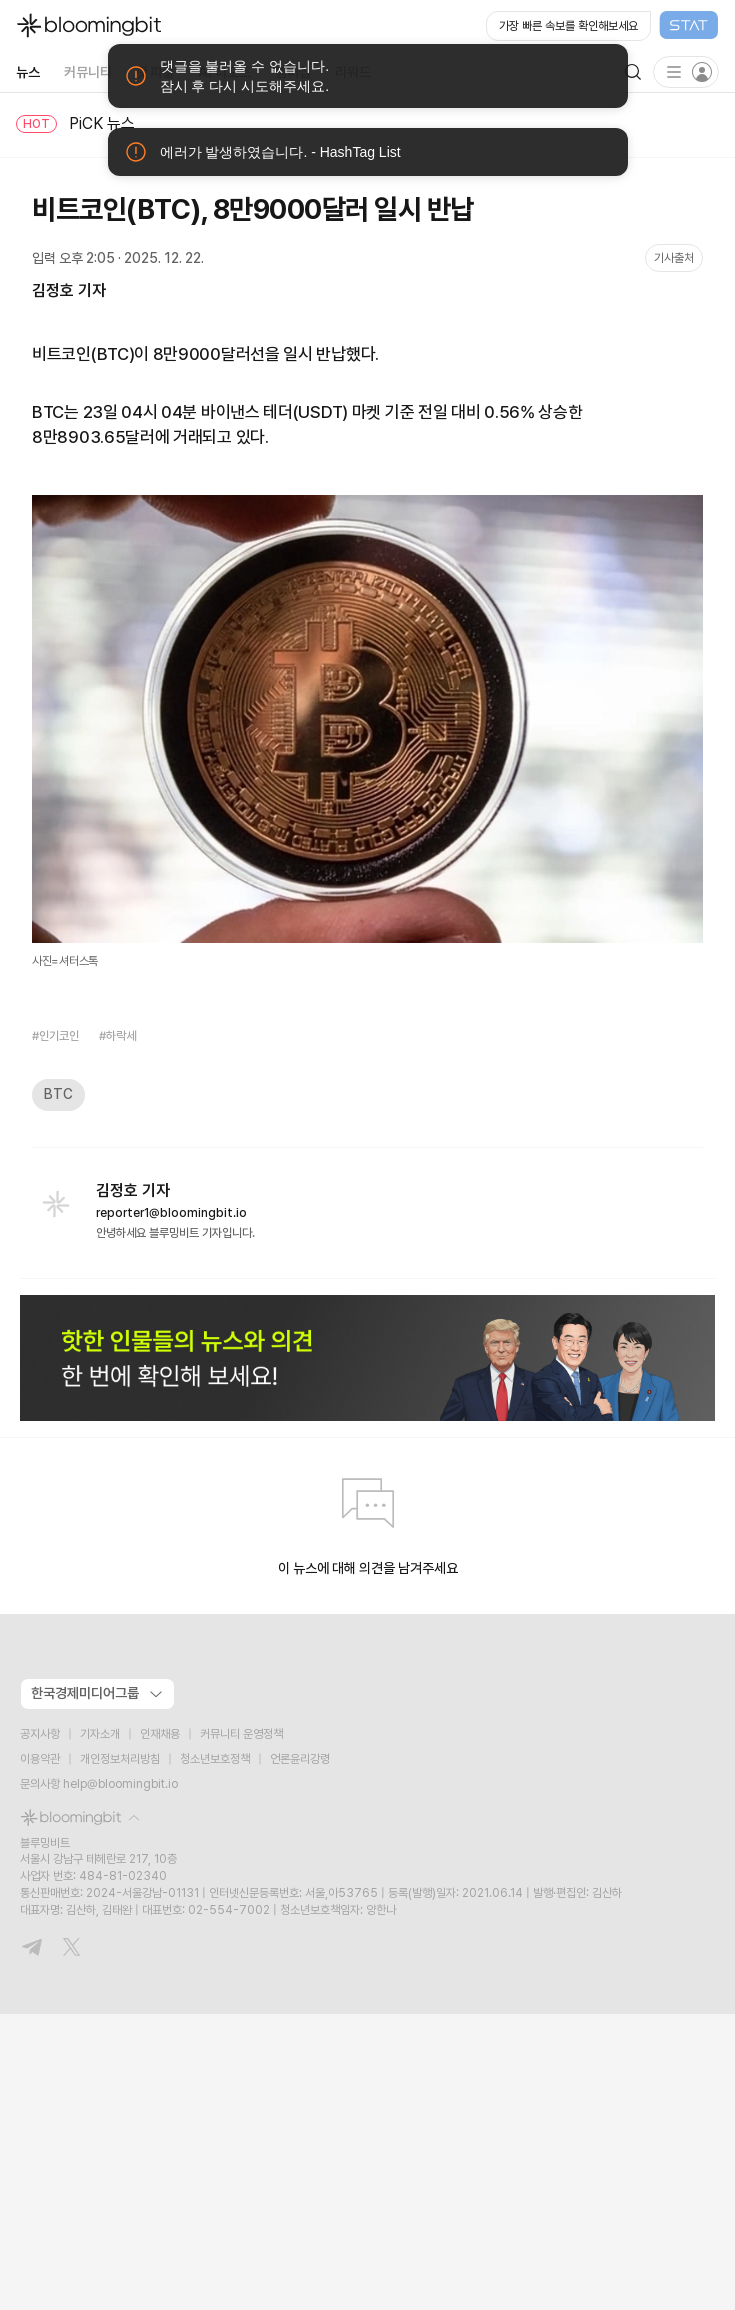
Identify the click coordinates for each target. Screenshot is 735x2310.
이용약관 (40, 1759)
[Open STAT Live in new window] (602, 26)
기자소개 (100, 1734)
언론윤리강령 (300, 1759)
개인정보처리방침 (120, 1759)
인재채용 (160, 1734)
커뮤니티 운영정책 (241, 1734)
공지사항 (40, 1734)
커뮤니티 (88, 72)
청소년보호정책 (215, 1759)
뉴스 (28, 72)
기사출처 (674, 258)
